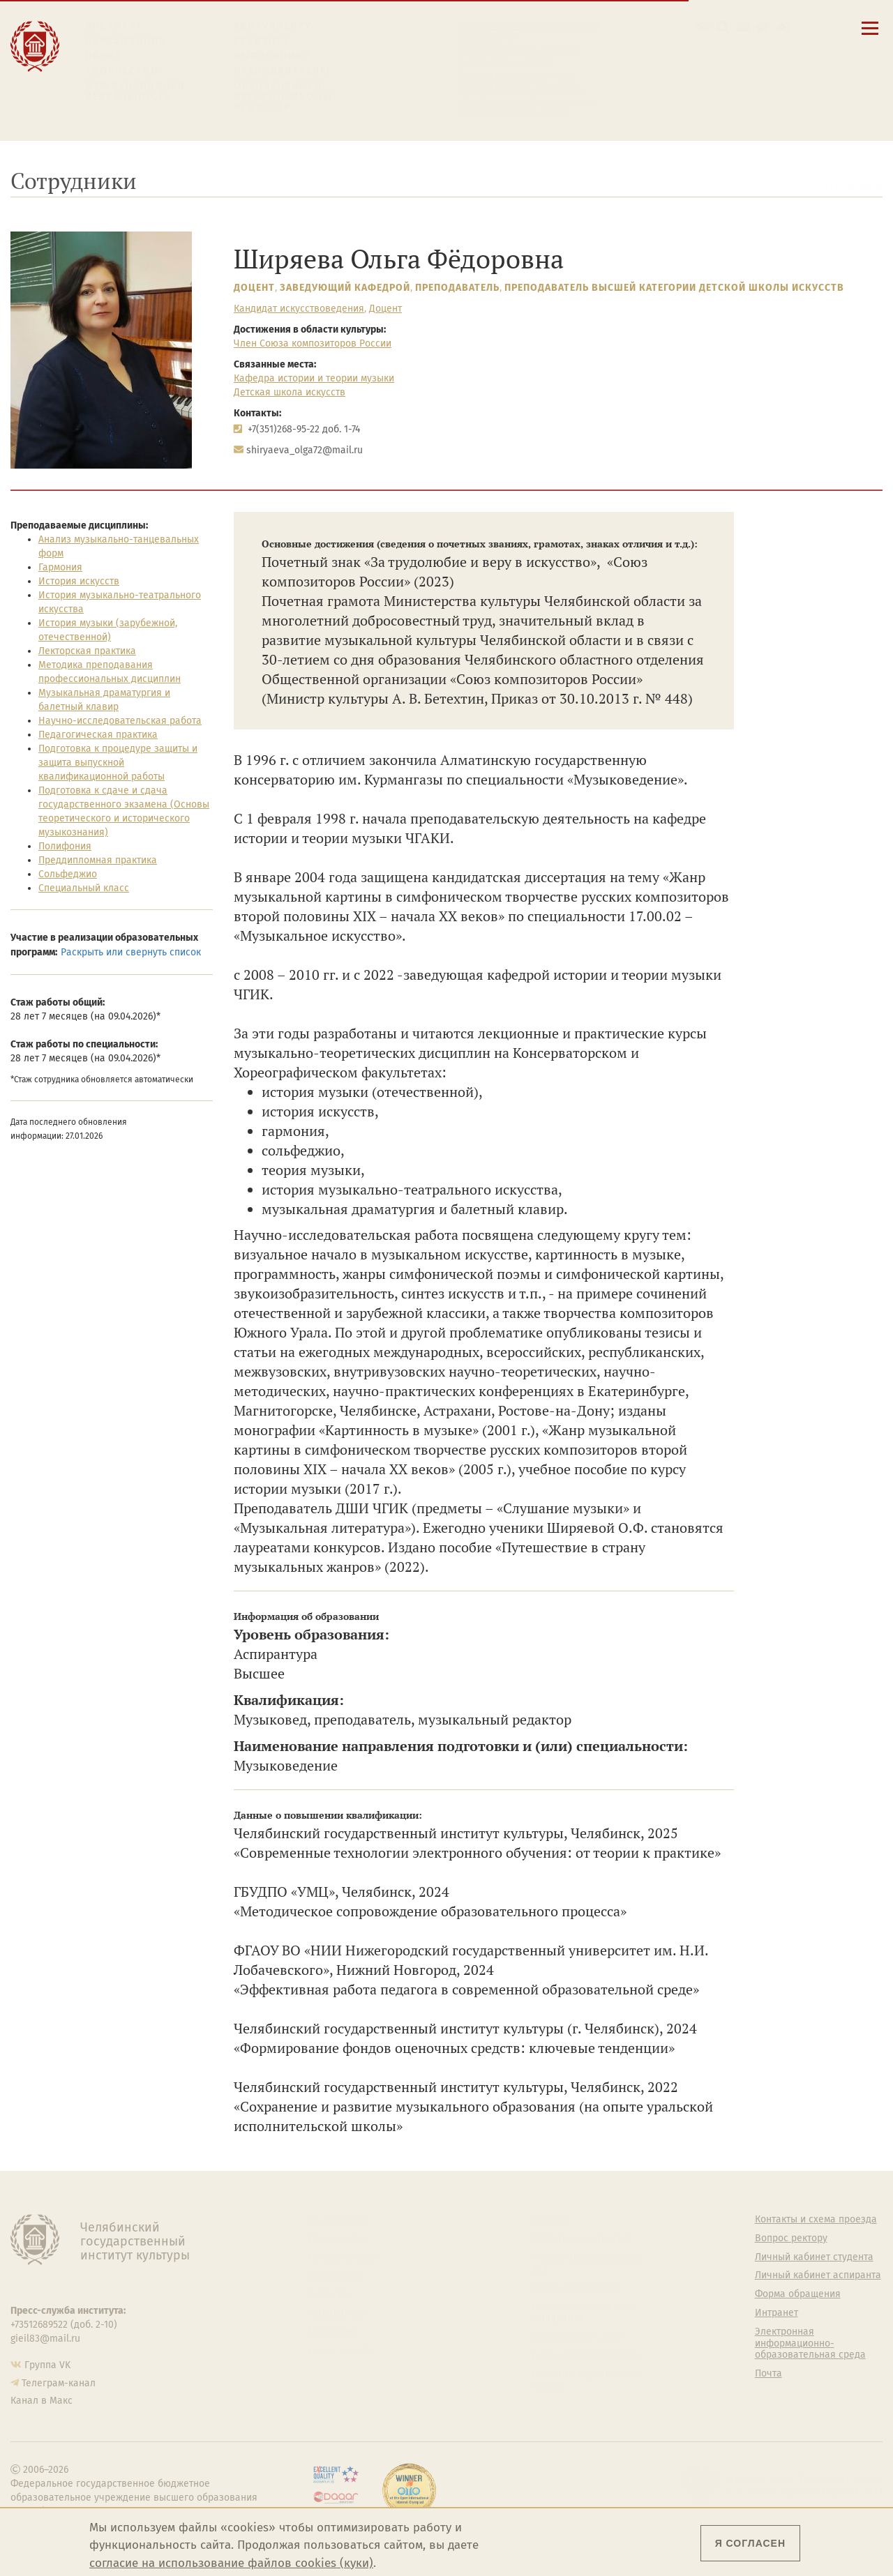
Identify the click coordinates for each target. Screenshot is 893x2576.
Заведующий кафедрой (345, 288)
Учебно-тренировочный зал (587, 2263)
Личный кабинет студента (516, 75)
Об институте (338, 2219)
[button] (703, 27)
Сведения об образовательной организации (528, 30)
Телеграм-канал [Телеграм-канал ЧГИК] (59, 2383)
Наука (103, 56)
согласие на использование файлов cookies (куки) (231, 2563)
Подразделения (344, 2257)
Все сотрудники (838, 186)
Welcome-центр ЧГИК (581, 2238)
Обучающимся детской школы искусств (283, 97)
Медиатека (333, 2332)
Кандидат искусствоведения (299, 309)
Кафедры (329, 2294)
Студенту (262, 41)
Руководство (337, 2238)
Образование (125, 41)
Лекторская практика (87, 651)
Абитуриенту (273, 26)
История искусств (78, 581)
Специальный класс (83, 888)
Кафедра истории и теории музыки (314, 378)
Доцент (254, 288)
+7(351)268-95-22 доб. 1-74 (304, 429)
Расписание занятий (504, 62)
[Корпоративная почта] (742, 27)
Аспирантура (337, 2313)
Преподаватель (457, 288)
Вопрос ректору (791, 2238)
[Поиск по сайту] (723, 27)
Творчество (122, 71)
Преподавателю (282, 71)
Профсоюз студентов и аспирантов (584, 2312)
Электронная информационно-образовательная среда (528, 106)
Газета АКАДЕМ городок (586, 2355)
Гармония (60, 567)
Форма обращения (798, 2294)
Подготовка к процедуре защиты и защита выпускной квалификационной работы (117, 762)
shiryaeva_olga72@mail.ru (304, 450)
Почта (768, 2373)
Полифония (64, 846)
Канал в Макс (41, 2401)
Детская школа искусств (289, 392)
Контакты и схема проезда (518, 49)
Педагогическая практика (98, 735)
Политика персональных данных (588, 2379)
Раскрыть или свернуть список (131, 952)
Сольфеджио (67, 874)
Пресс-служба (340, 2350)
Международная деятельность (135, 92)
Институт (114, 26)
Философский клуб (575, 2287)
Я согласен (750, 2543)
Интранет (776, 2313)
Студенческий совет (577, 2336)
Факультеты (335, 2275)
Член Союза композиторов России (312, 343)
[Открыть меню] (870, 36)
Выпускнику (272, 56)
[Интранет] (763, 27)
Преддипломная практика (97, 860)
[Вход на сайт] (783, 27)
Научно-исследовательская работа (120, 721)
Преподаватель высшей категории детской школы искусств (674, 288)
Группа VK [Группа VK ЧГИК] (47, 2365)
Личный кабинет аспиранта (520, 88)
